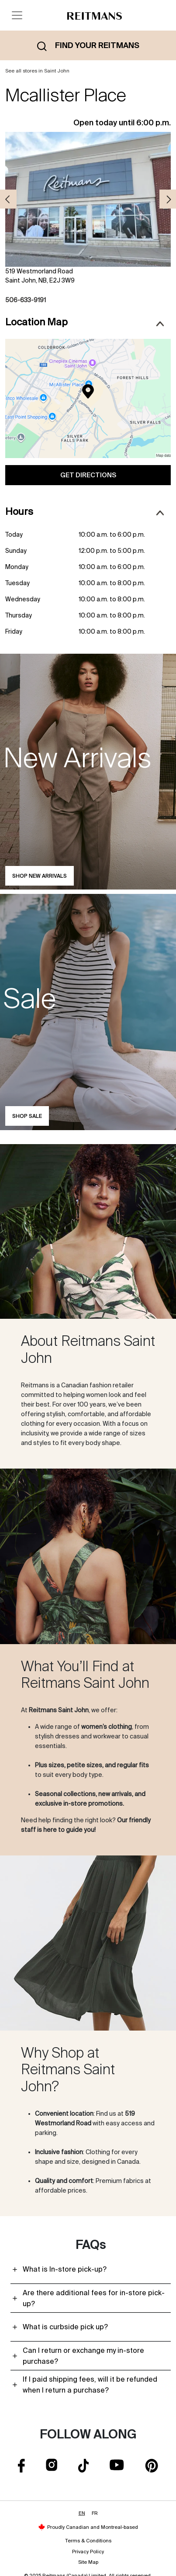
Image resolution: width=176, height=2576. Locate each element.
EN (82, 2513)
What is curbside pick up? (65, 2327)
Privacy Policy (88, 2551)
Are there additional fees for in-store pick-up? (94, 2298)
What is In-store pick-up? (65, 2269)
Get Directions (88, 475)
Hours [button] (84, 512)
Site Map (88, 2562)
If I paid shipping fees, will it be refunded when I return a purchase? (90, 2384)
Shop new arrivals (39, 876)
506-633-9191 (25, 300)
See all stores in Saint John (37, 70)
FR (95, 2513)
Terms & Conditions (88, 2540)
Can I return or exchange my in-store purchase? (83, 2355)
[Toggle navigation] (17, 15)
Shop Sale (27, 1116)
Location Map (84, 321)
